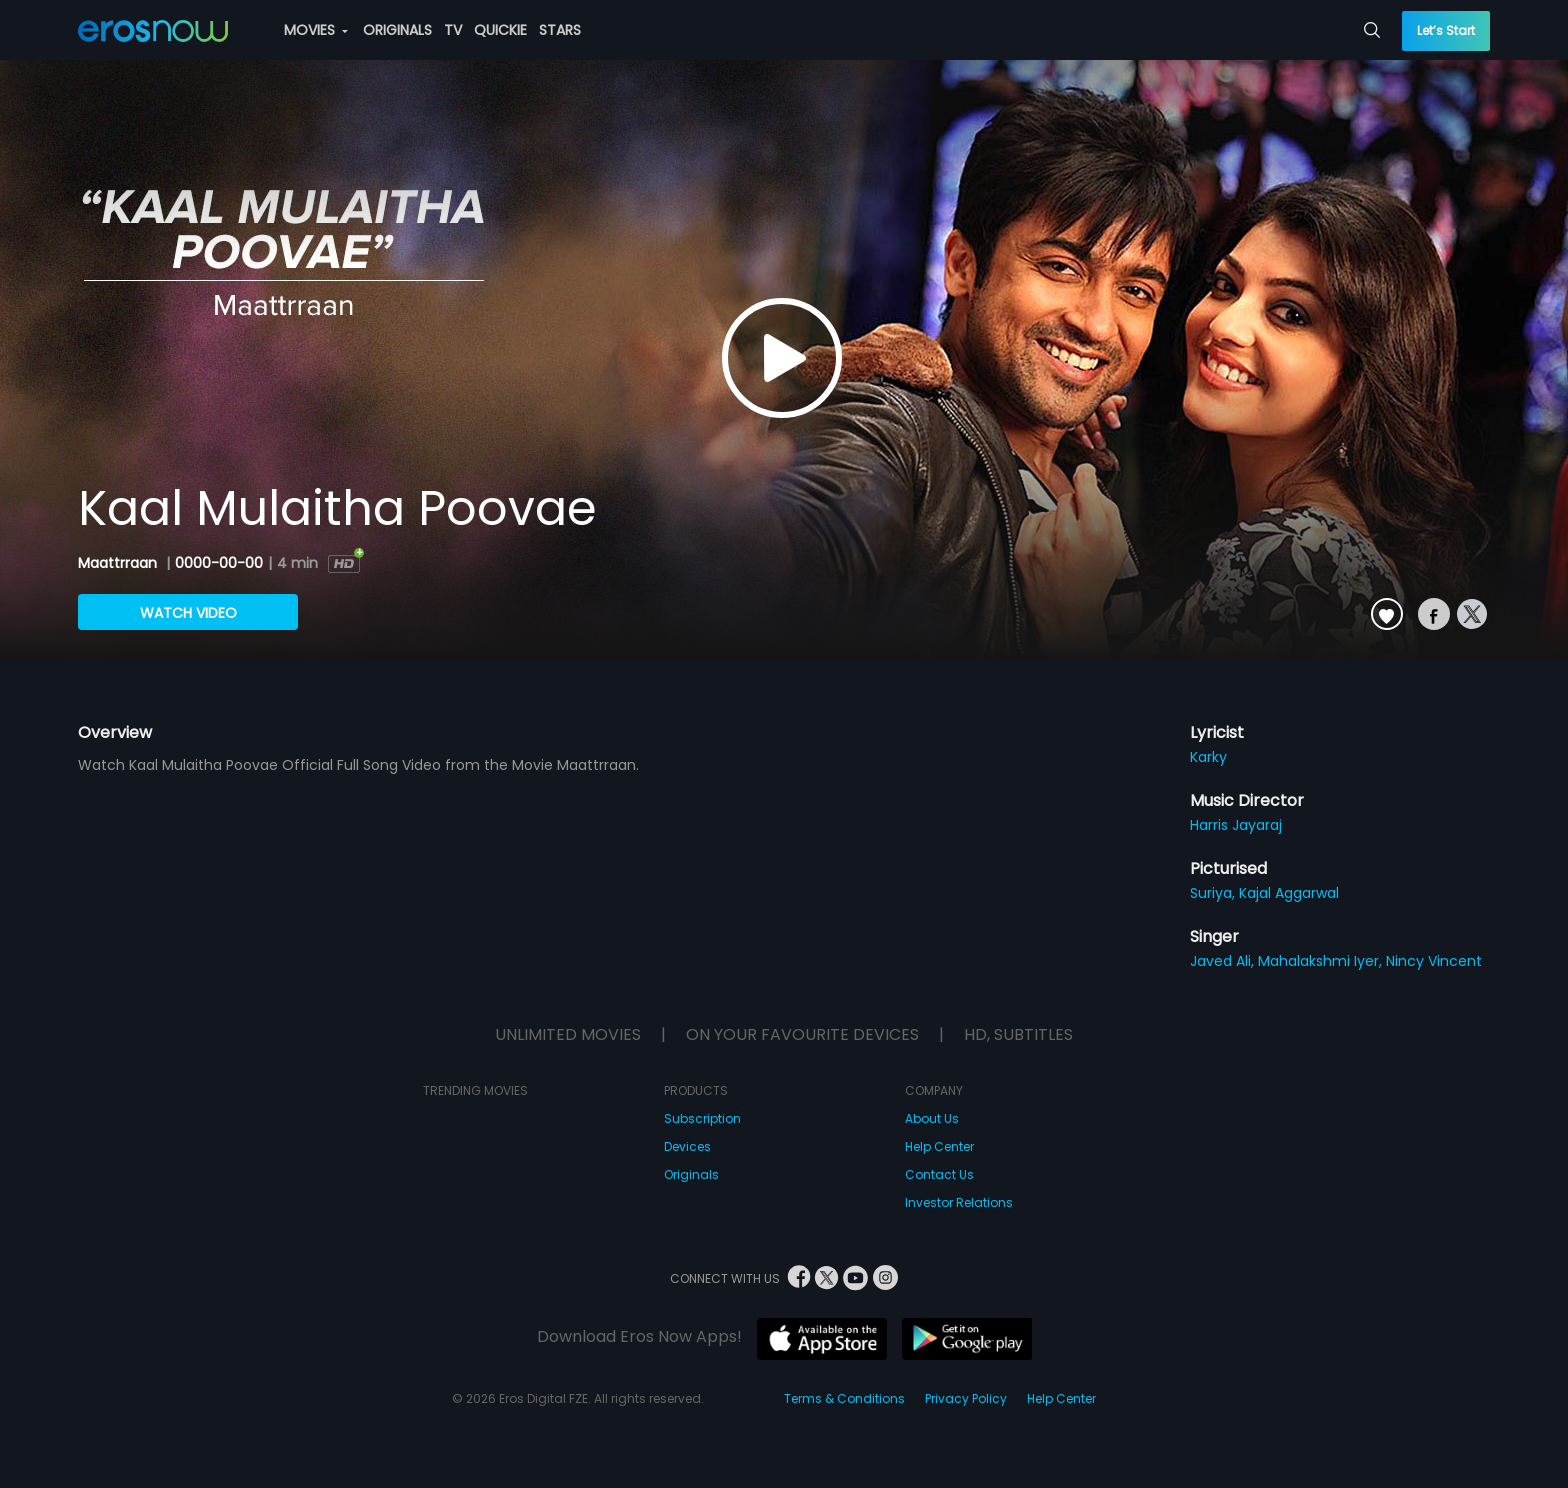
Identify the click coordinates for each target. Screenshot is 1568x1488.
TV (453, 30)
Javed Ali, (1224, 961)
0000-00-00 (219, 563)
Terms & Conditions (844, 1398)
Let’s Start (1446, 30)
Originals (691, 1174)
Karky (1208, 757)
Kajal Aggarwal (1289, 893)
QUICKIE (500, 30)
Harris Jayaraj (1236, 825)
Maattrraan (119, 563)
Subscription (702, 1118)
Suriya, (1214, 893)
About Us (932, 1118)
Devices (687, 1146)
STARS (560, 30)
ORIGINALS (397, 30)
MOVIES (316, 30)
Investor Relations (959, 1202)
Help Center (939, 1146)
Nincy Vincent (1434, 961)
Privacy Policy (966, 1398)
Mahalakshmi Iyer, (1322, 961)
